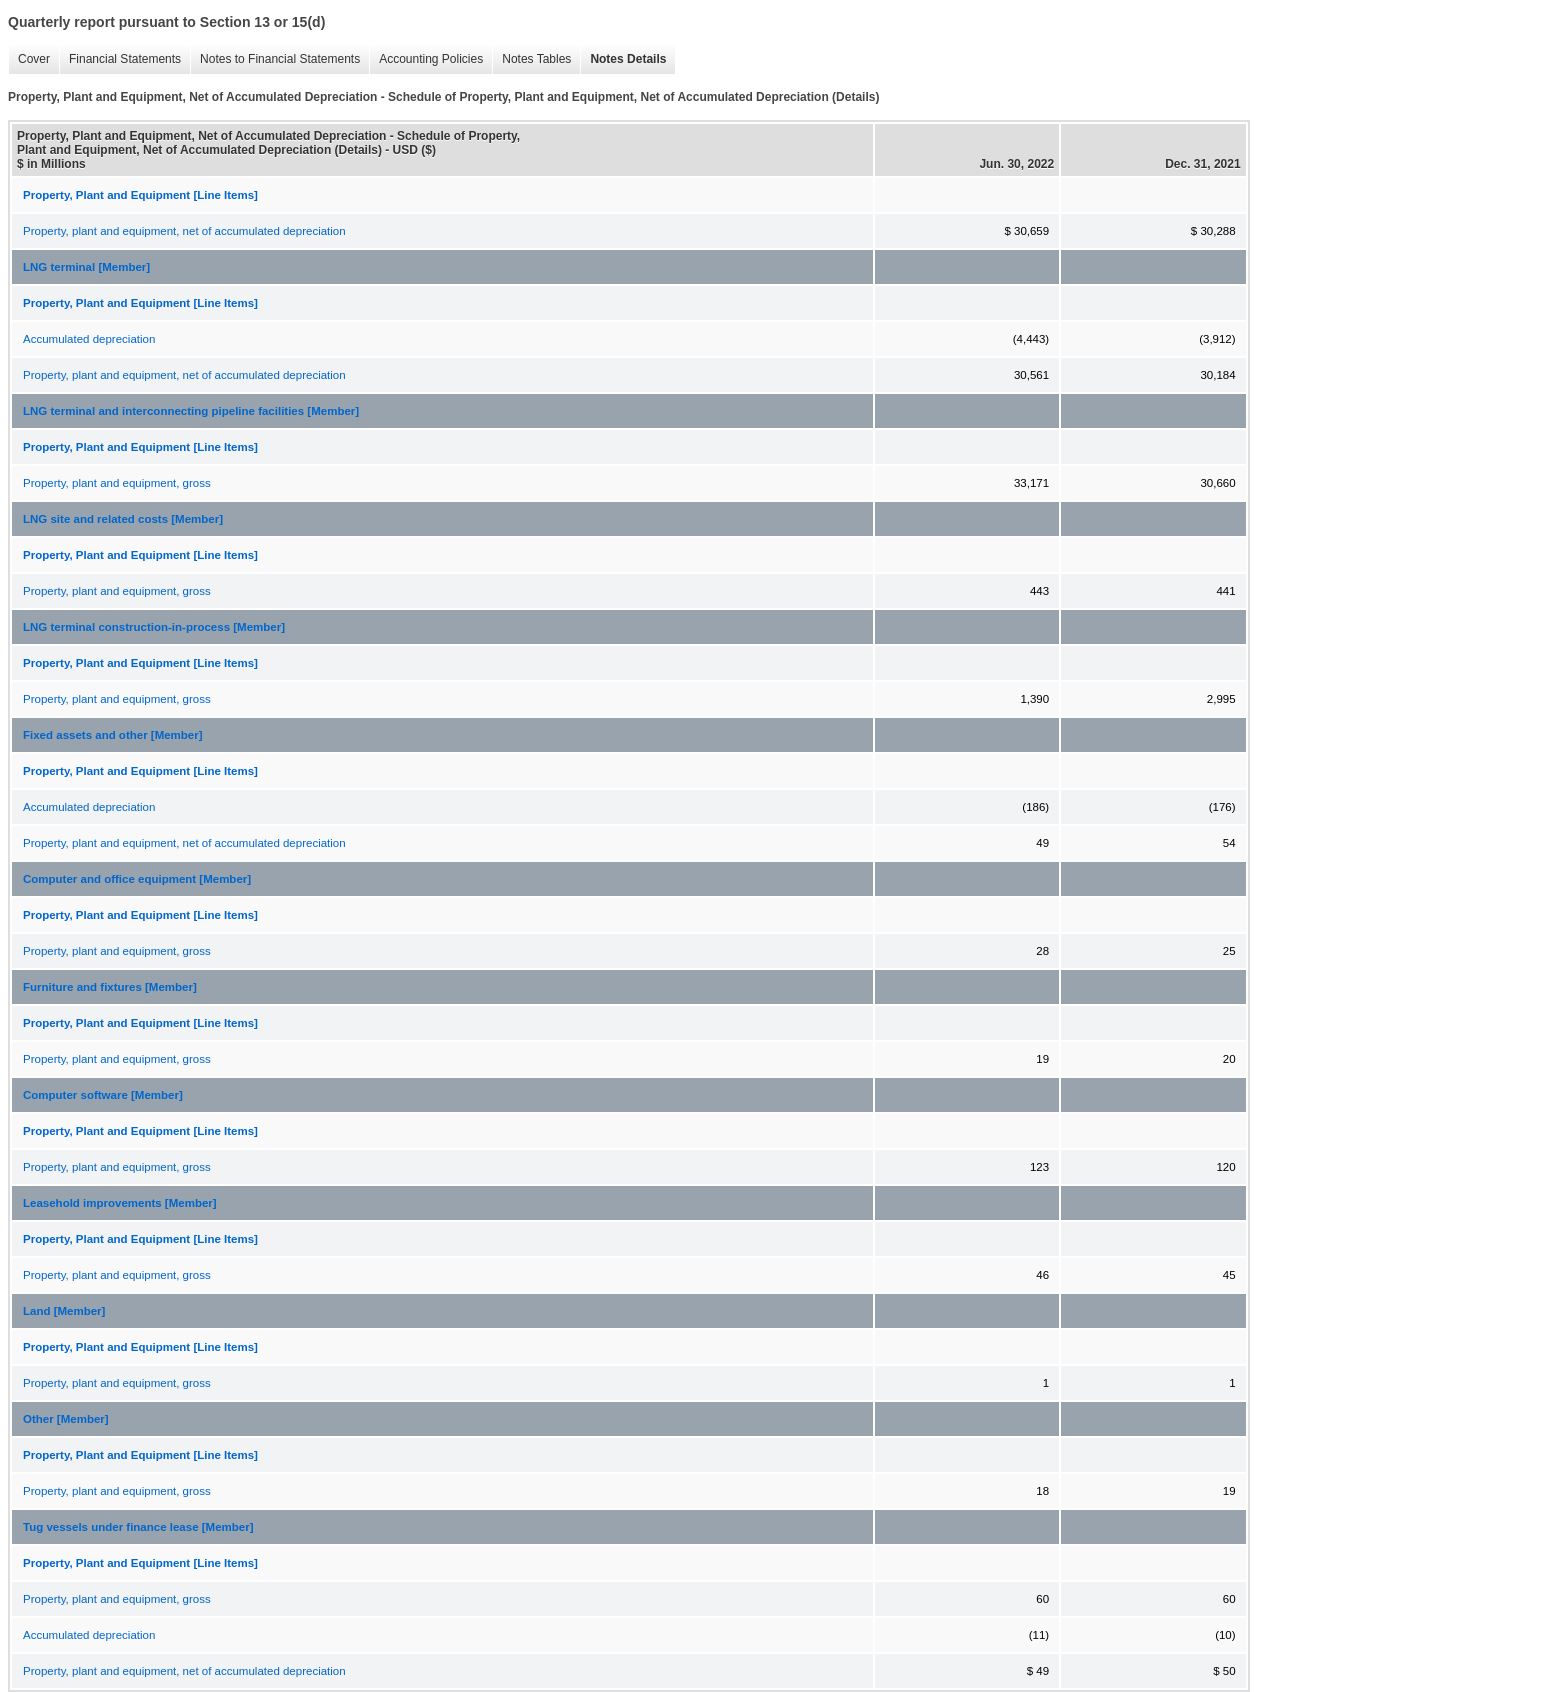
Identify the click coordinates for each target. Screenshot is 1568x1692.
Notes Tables (536, 59)
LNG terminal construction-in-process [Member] (154, 627)
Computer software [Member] (103, 1095)
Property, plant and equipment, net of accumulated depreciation (184, 231)
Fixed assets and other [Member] (113, 735)
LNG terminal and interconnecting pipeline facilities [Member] (191, 411)
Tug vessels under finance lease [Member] (138, 1527)
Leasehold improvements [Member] (120, 1203)
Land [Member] (64, 1311)
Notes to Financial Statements (280, 59)
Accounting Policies (431, 59)
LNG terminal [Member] (86, 267)
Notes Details (628, 59)
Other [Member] (66, 1419)
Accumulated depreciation (89, 339)
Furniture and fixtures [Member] (110, 987)
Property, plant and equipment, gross (117, 483)
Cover (34, 59)
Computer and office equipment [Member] (137, 879)
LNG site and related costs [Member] (123, 519)
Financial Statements (125, 59)
